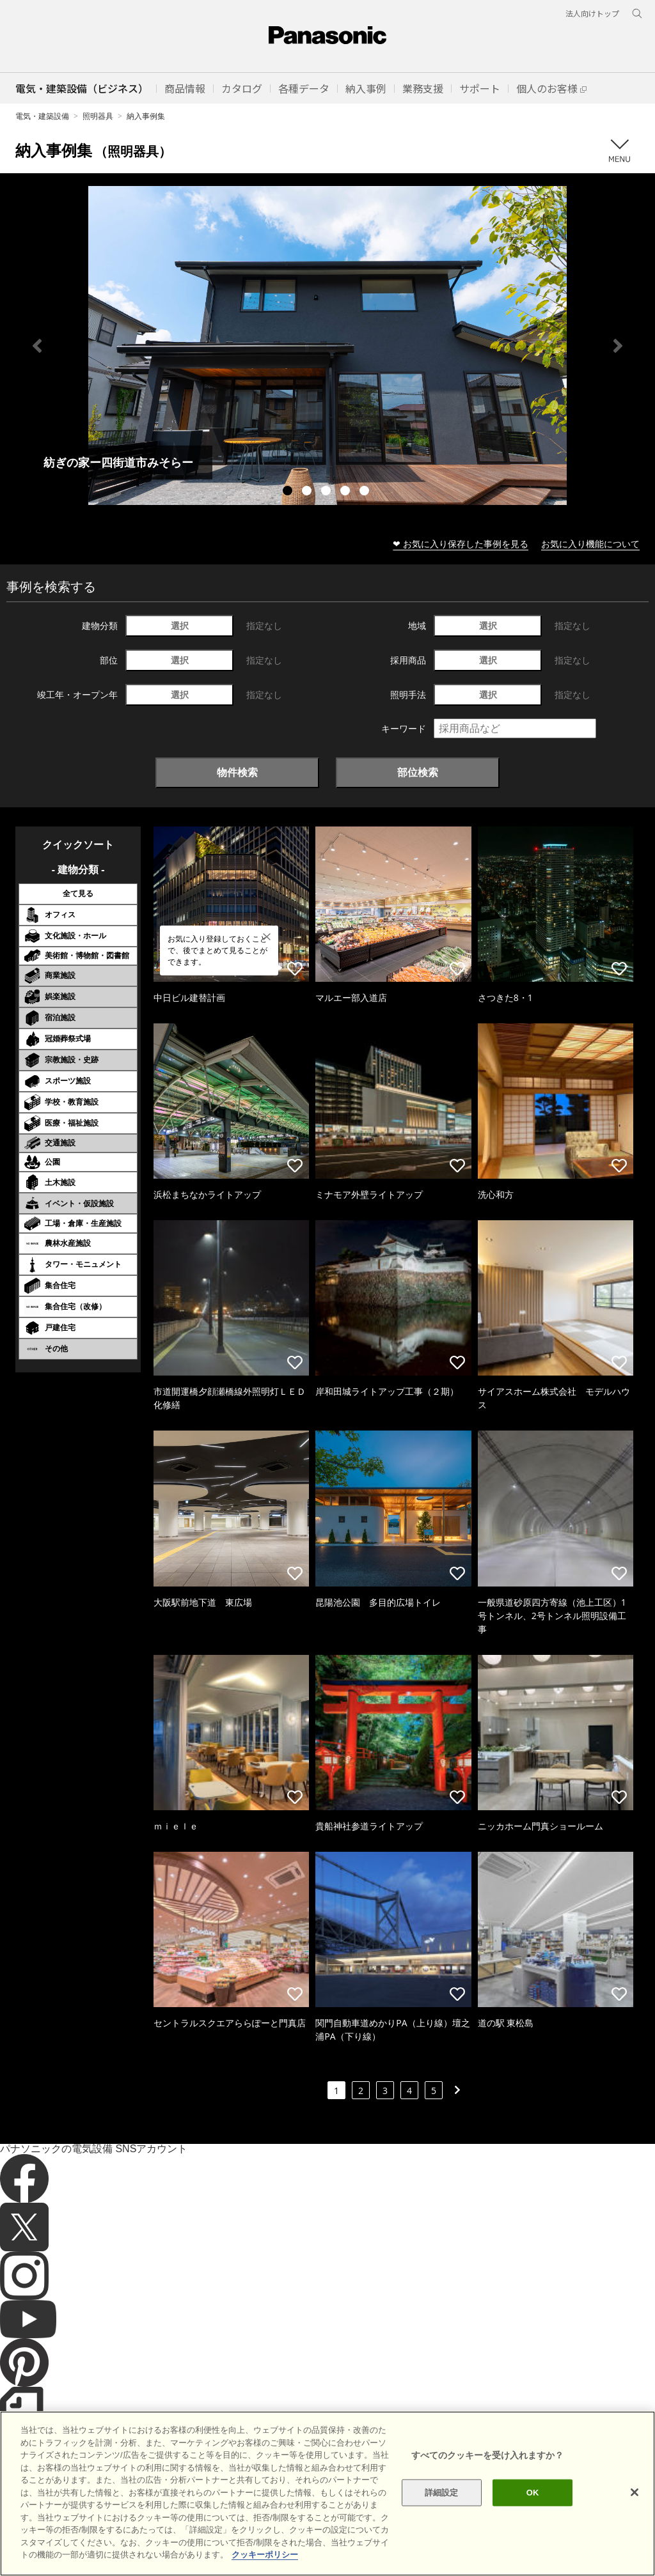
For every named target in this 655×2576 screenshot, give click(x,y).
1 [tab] (289, 492)
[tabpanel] (327, 345)
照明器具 (98, 116)
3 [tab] (327, 492)
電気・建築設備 (42, 116)
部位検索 (417, 772)
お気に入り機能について (590, 544)
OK (532, 2510)
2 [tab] (308, 492)
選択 (180, 625)
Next (618, 346)
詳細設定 (442, 2510)
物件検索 (237, 772)
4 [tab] (346, 492)
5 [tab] (365, 492)
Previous (37, 346)
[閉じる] (634, 2510)
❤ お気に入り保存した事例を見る (460, 544)
